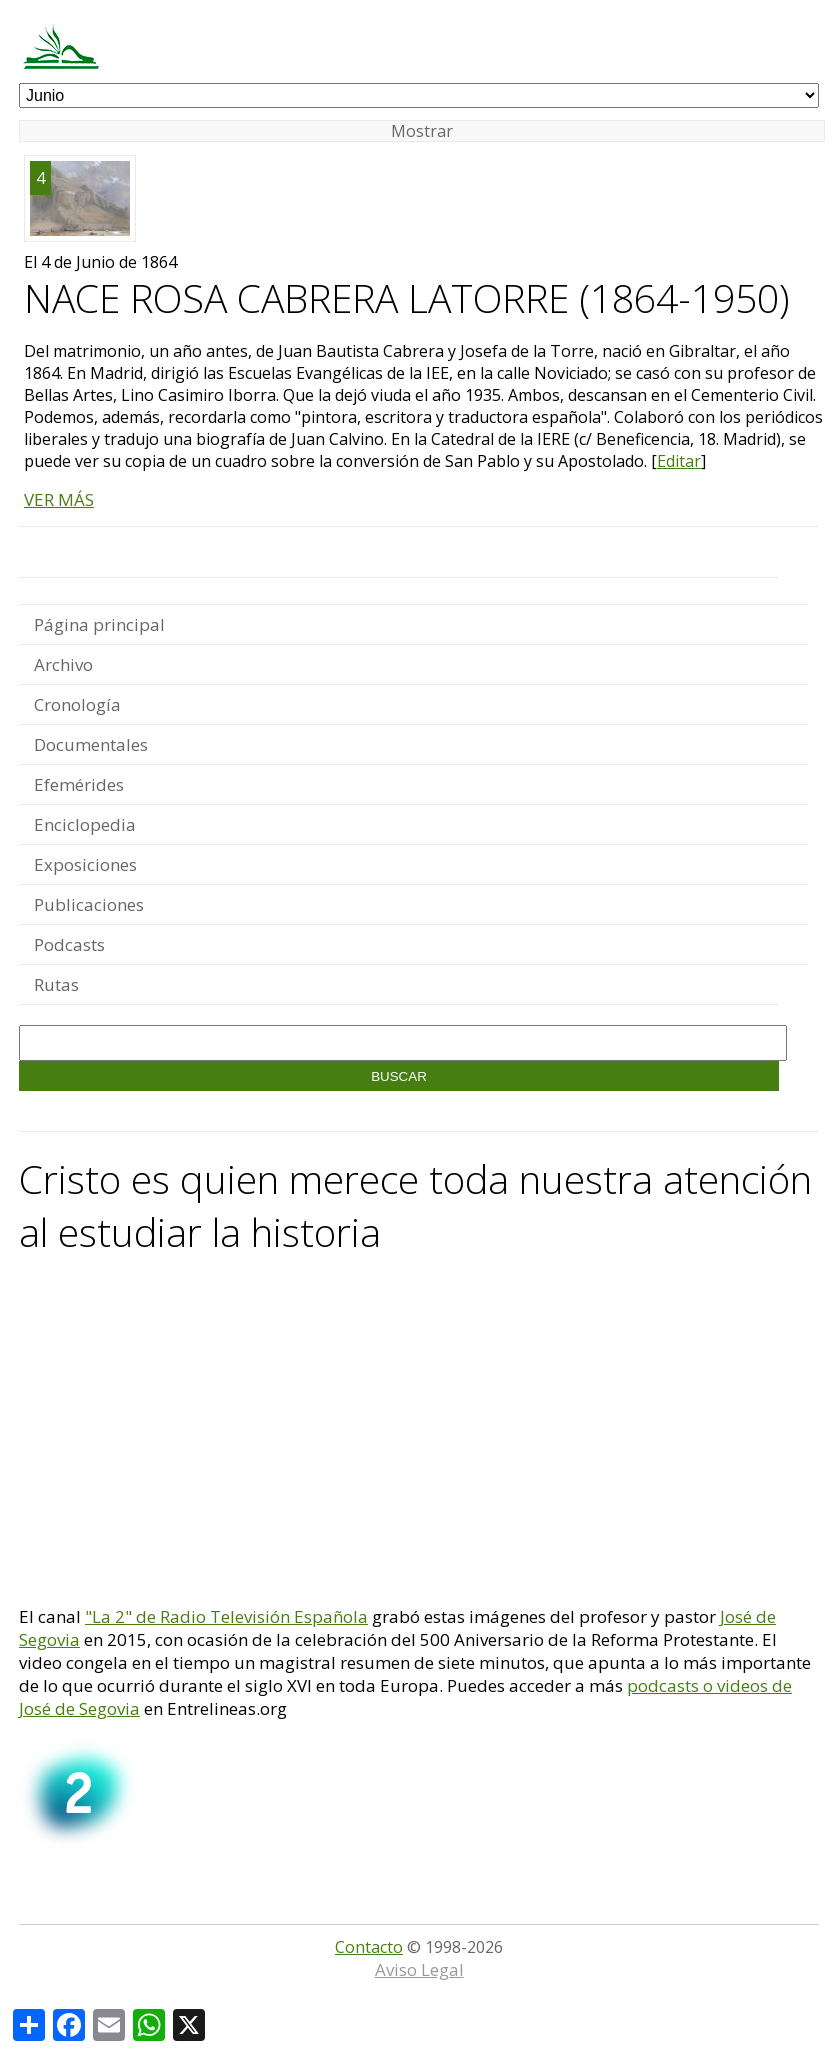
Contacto (369, 1947)
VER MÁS (59, 499)
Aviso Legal (419, 1969)
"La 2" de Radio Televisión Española (226, 1616)
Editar (679, 461)
